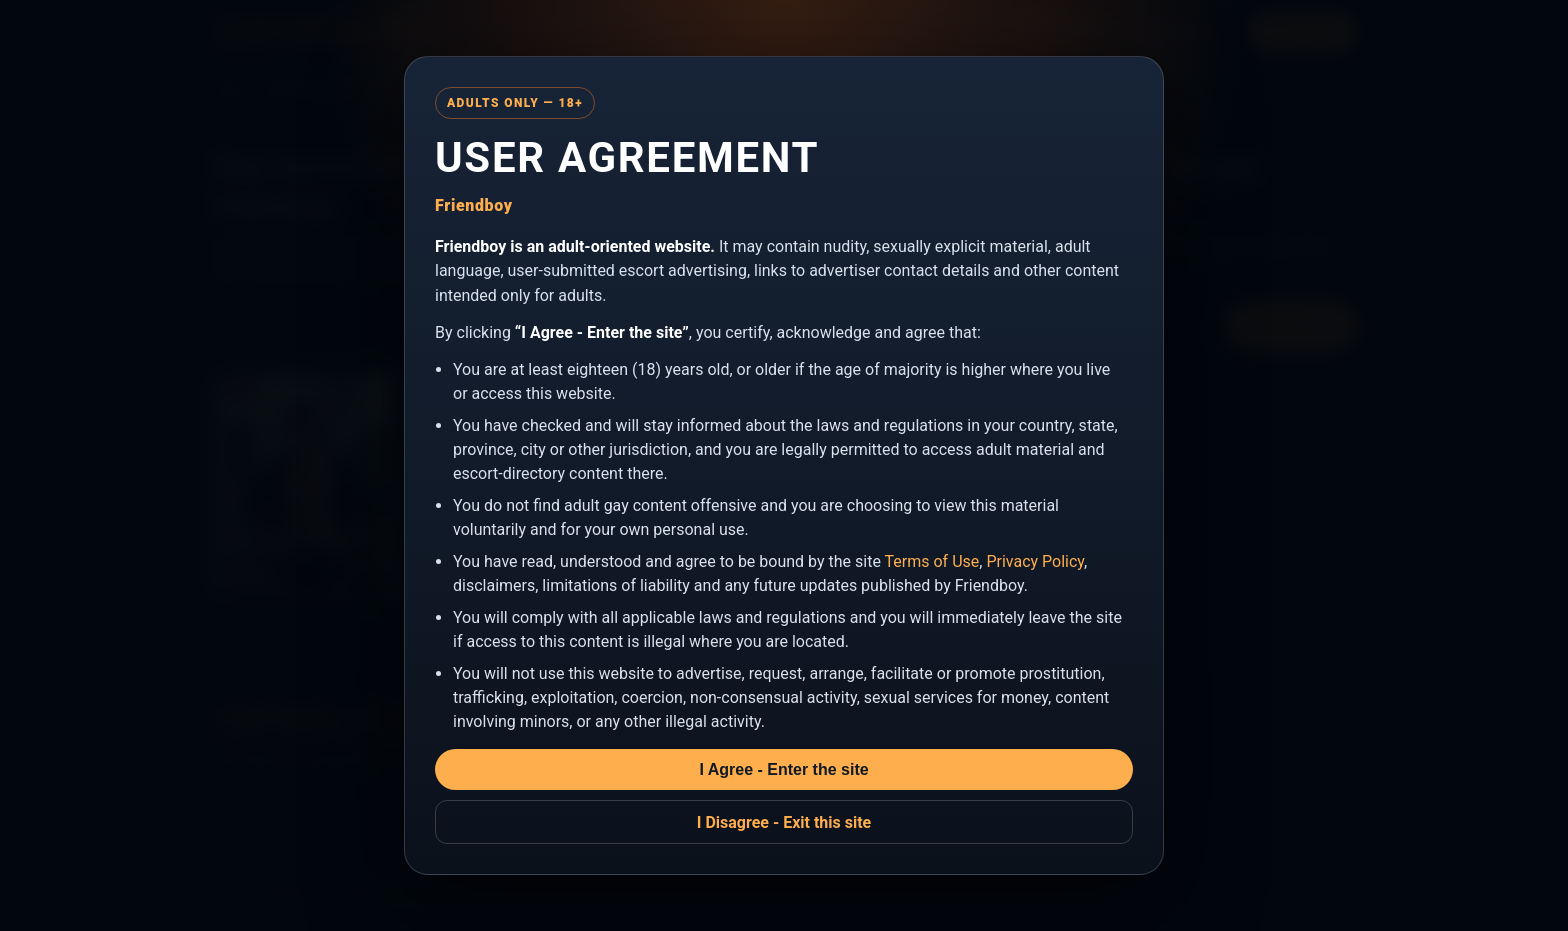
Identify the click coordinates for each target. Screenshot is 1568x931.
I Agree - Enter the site (783, 769)
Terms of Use (932, 561)
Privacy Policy (1035, 561)
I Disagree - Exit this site (784, 822)
